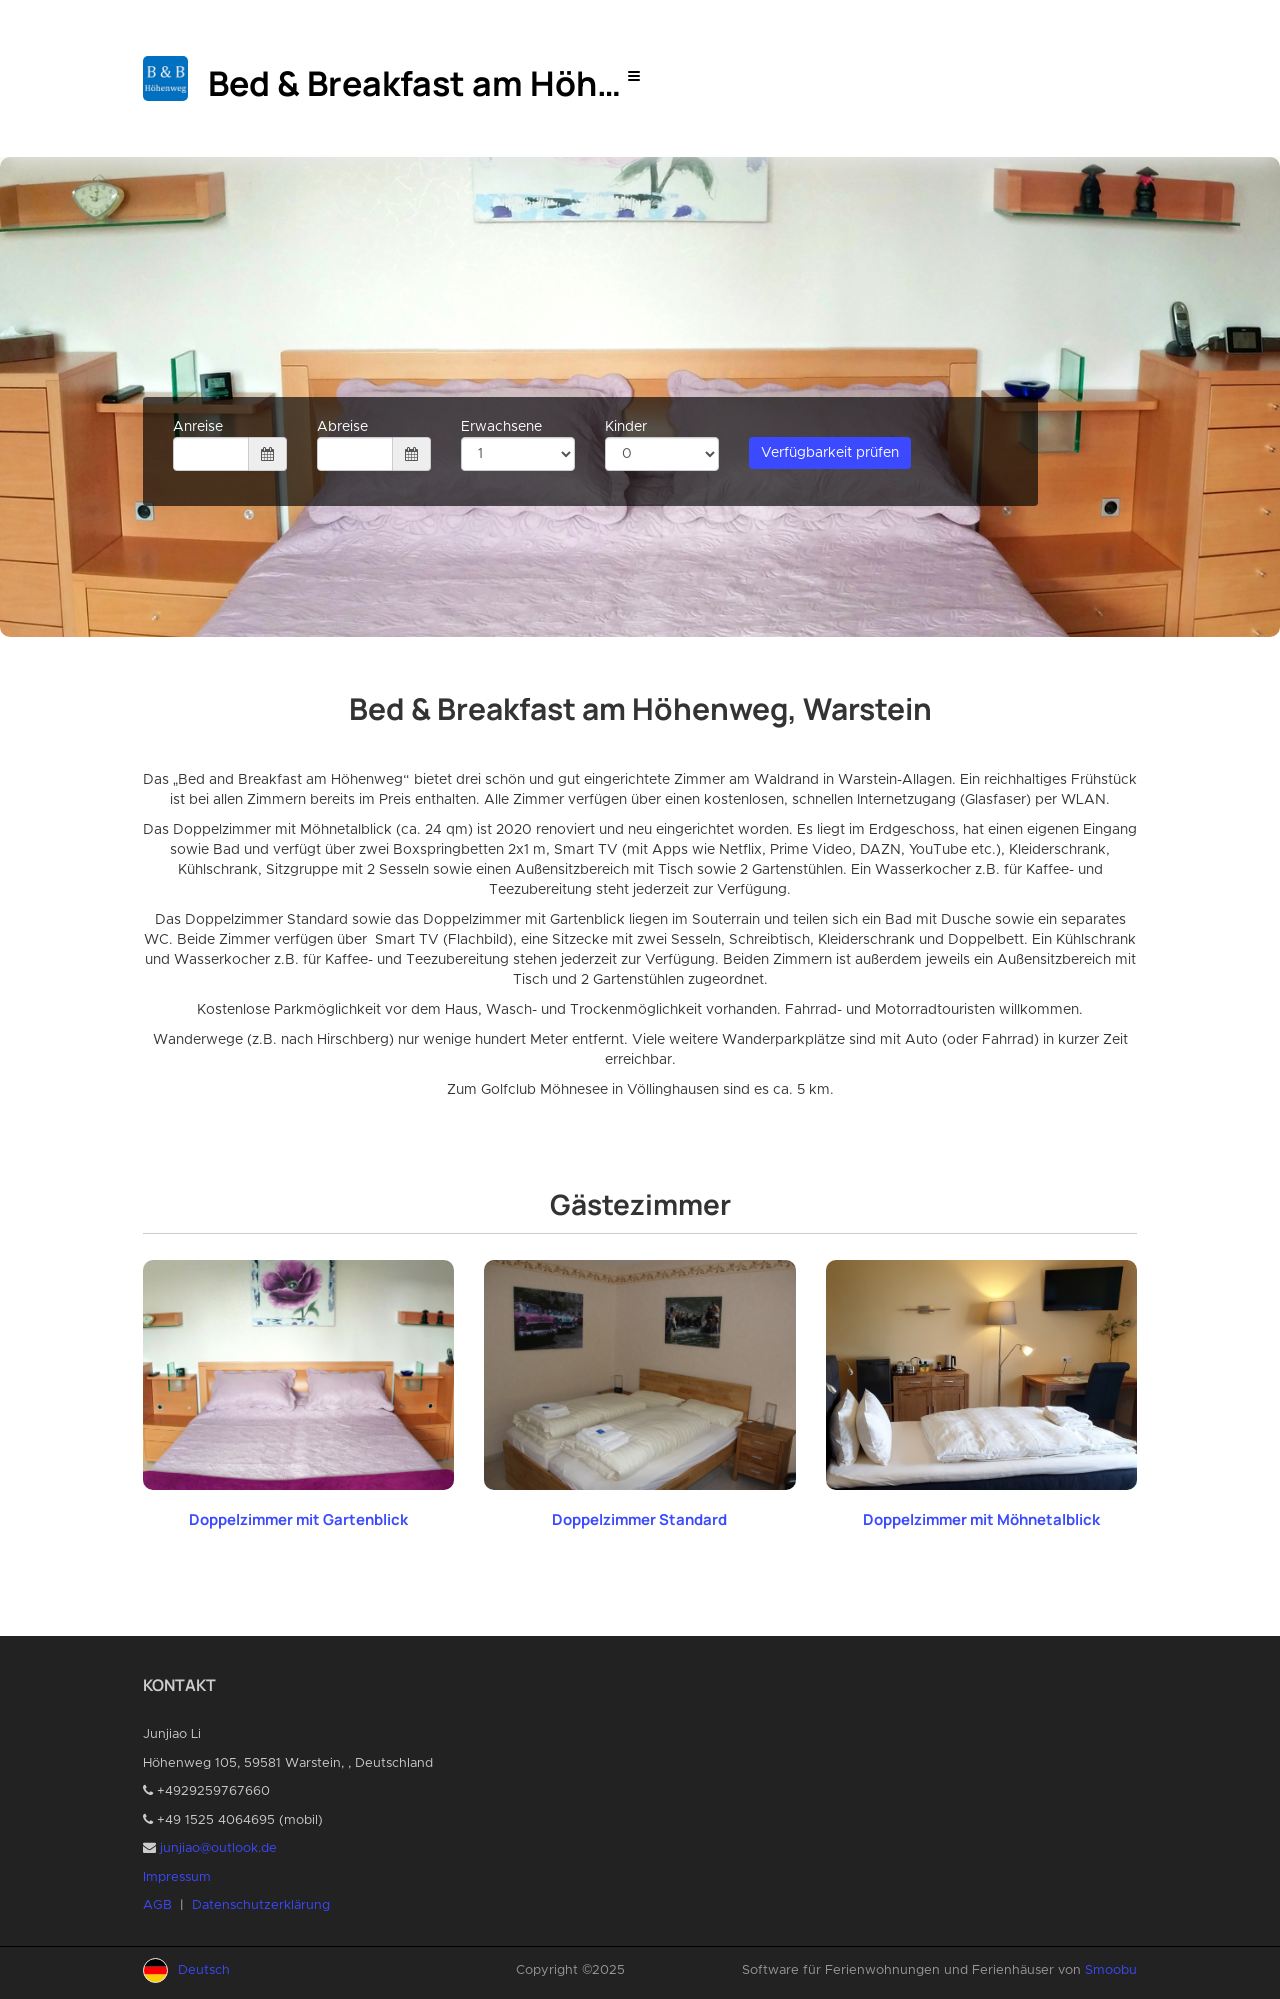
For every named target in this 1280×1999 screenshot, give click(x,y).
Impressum (177, 1877)
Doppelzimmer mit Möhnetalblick (981, 1519)
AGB (157, 1905)
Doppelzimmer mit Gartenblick (298, 1519)
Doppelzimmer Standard (639, 1519)
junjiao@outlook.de (218, 1848)
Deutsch (204, 1970)
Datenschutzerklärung (261, 1905)
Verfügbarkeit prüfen (830, 453)
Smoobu (1111, 1970)
